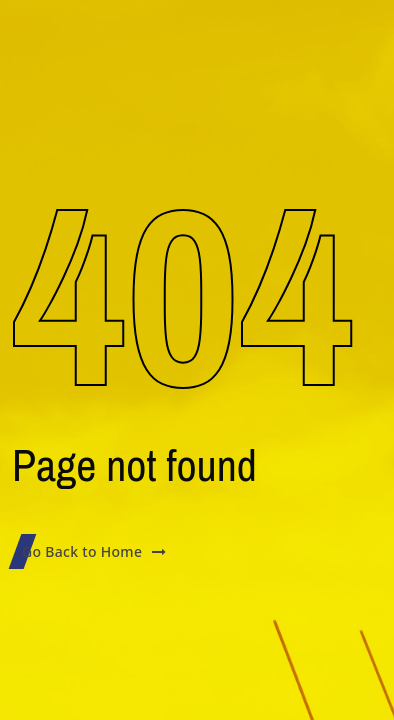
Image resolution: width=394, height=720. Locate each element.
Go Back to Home (94, 551)
